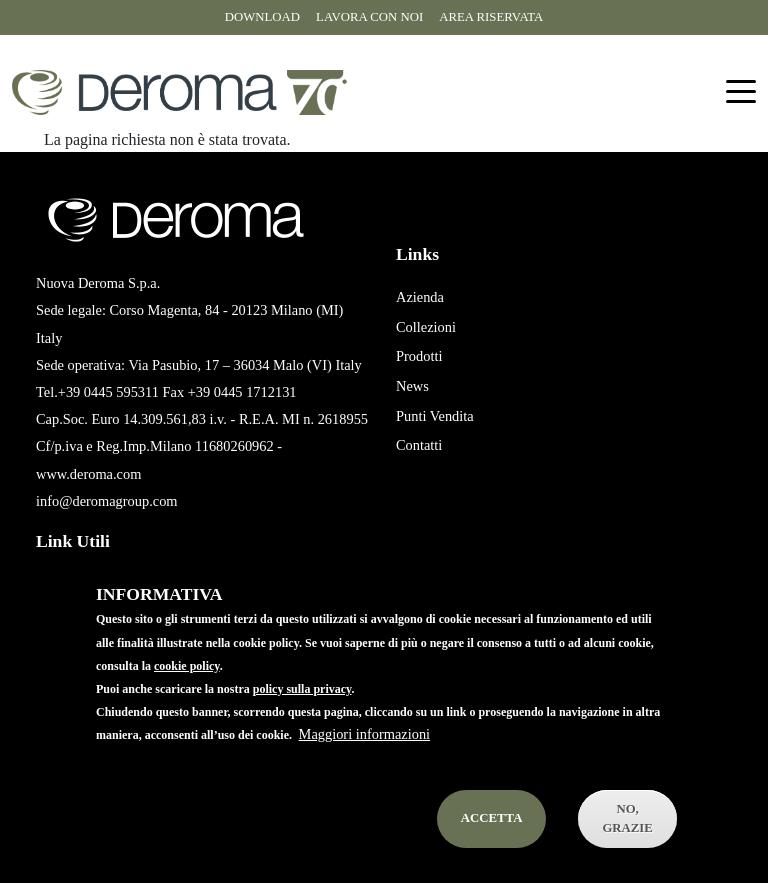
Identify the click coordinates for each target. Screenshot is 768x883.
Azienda (420, 297)
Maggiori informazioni (364, 760)
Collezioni (426, 327)
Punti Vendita (435, 416)
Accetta (492, 844)
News (412, 386)
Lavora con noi (369, 17)
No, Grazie (627, 844)
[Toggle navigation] (741, 92)
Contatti (419, 445)
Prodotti (419, 356)
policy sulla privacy (302, 715)
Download (262, 17)
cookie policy (187, 691)
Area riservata (491, 17)
